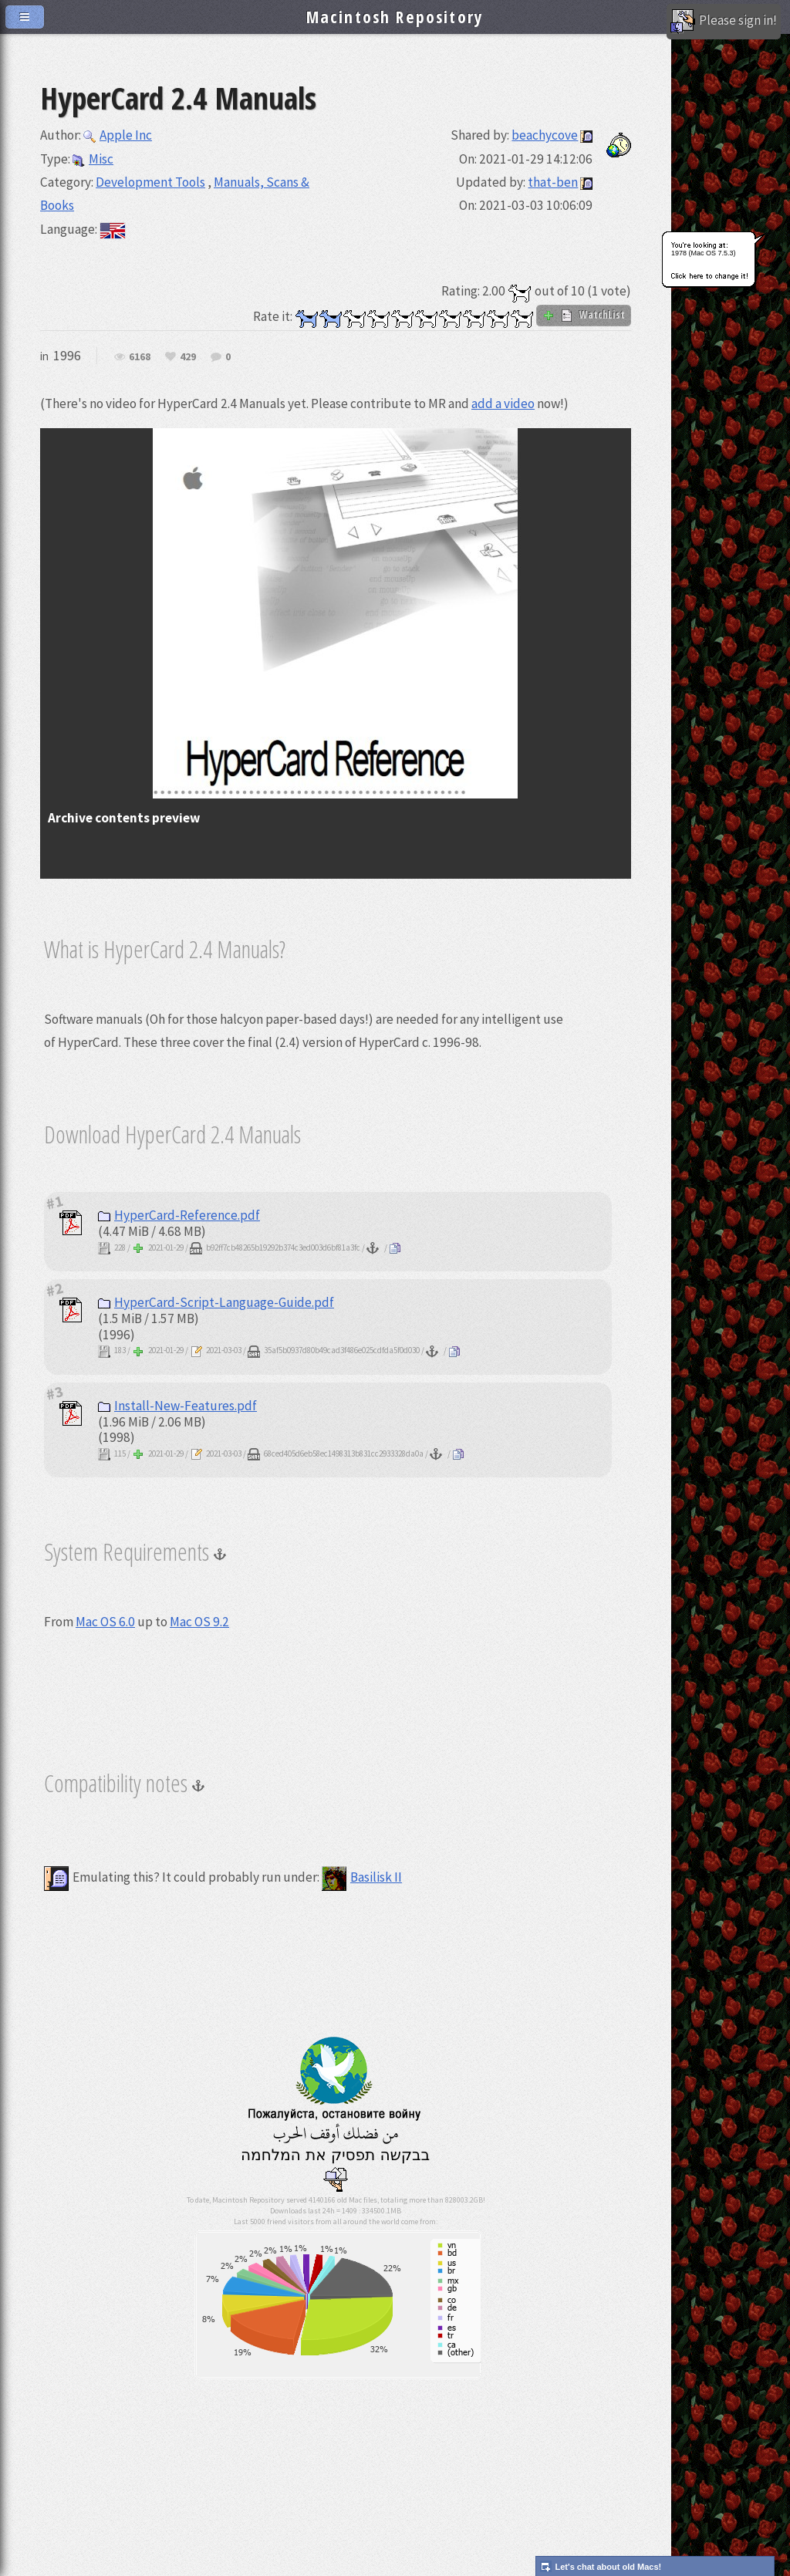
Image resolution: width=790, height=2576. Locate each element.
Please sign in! (723, 21)
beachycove (544, 135)
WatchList (583, 315)
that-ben (553, 182)
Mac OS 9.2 (199, 1621)
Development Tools (150, 182)
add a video (503, 403)
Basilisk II (362, 1877)
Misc (93, 158)
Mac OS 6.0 (105, 1621)
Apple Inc (117, 135)
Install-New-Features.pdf (177, 1405)
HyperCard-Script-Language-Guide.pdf (216, 1302)
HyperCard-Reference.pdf (179, 1215)
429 (188, 357)
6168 (139, 357)
